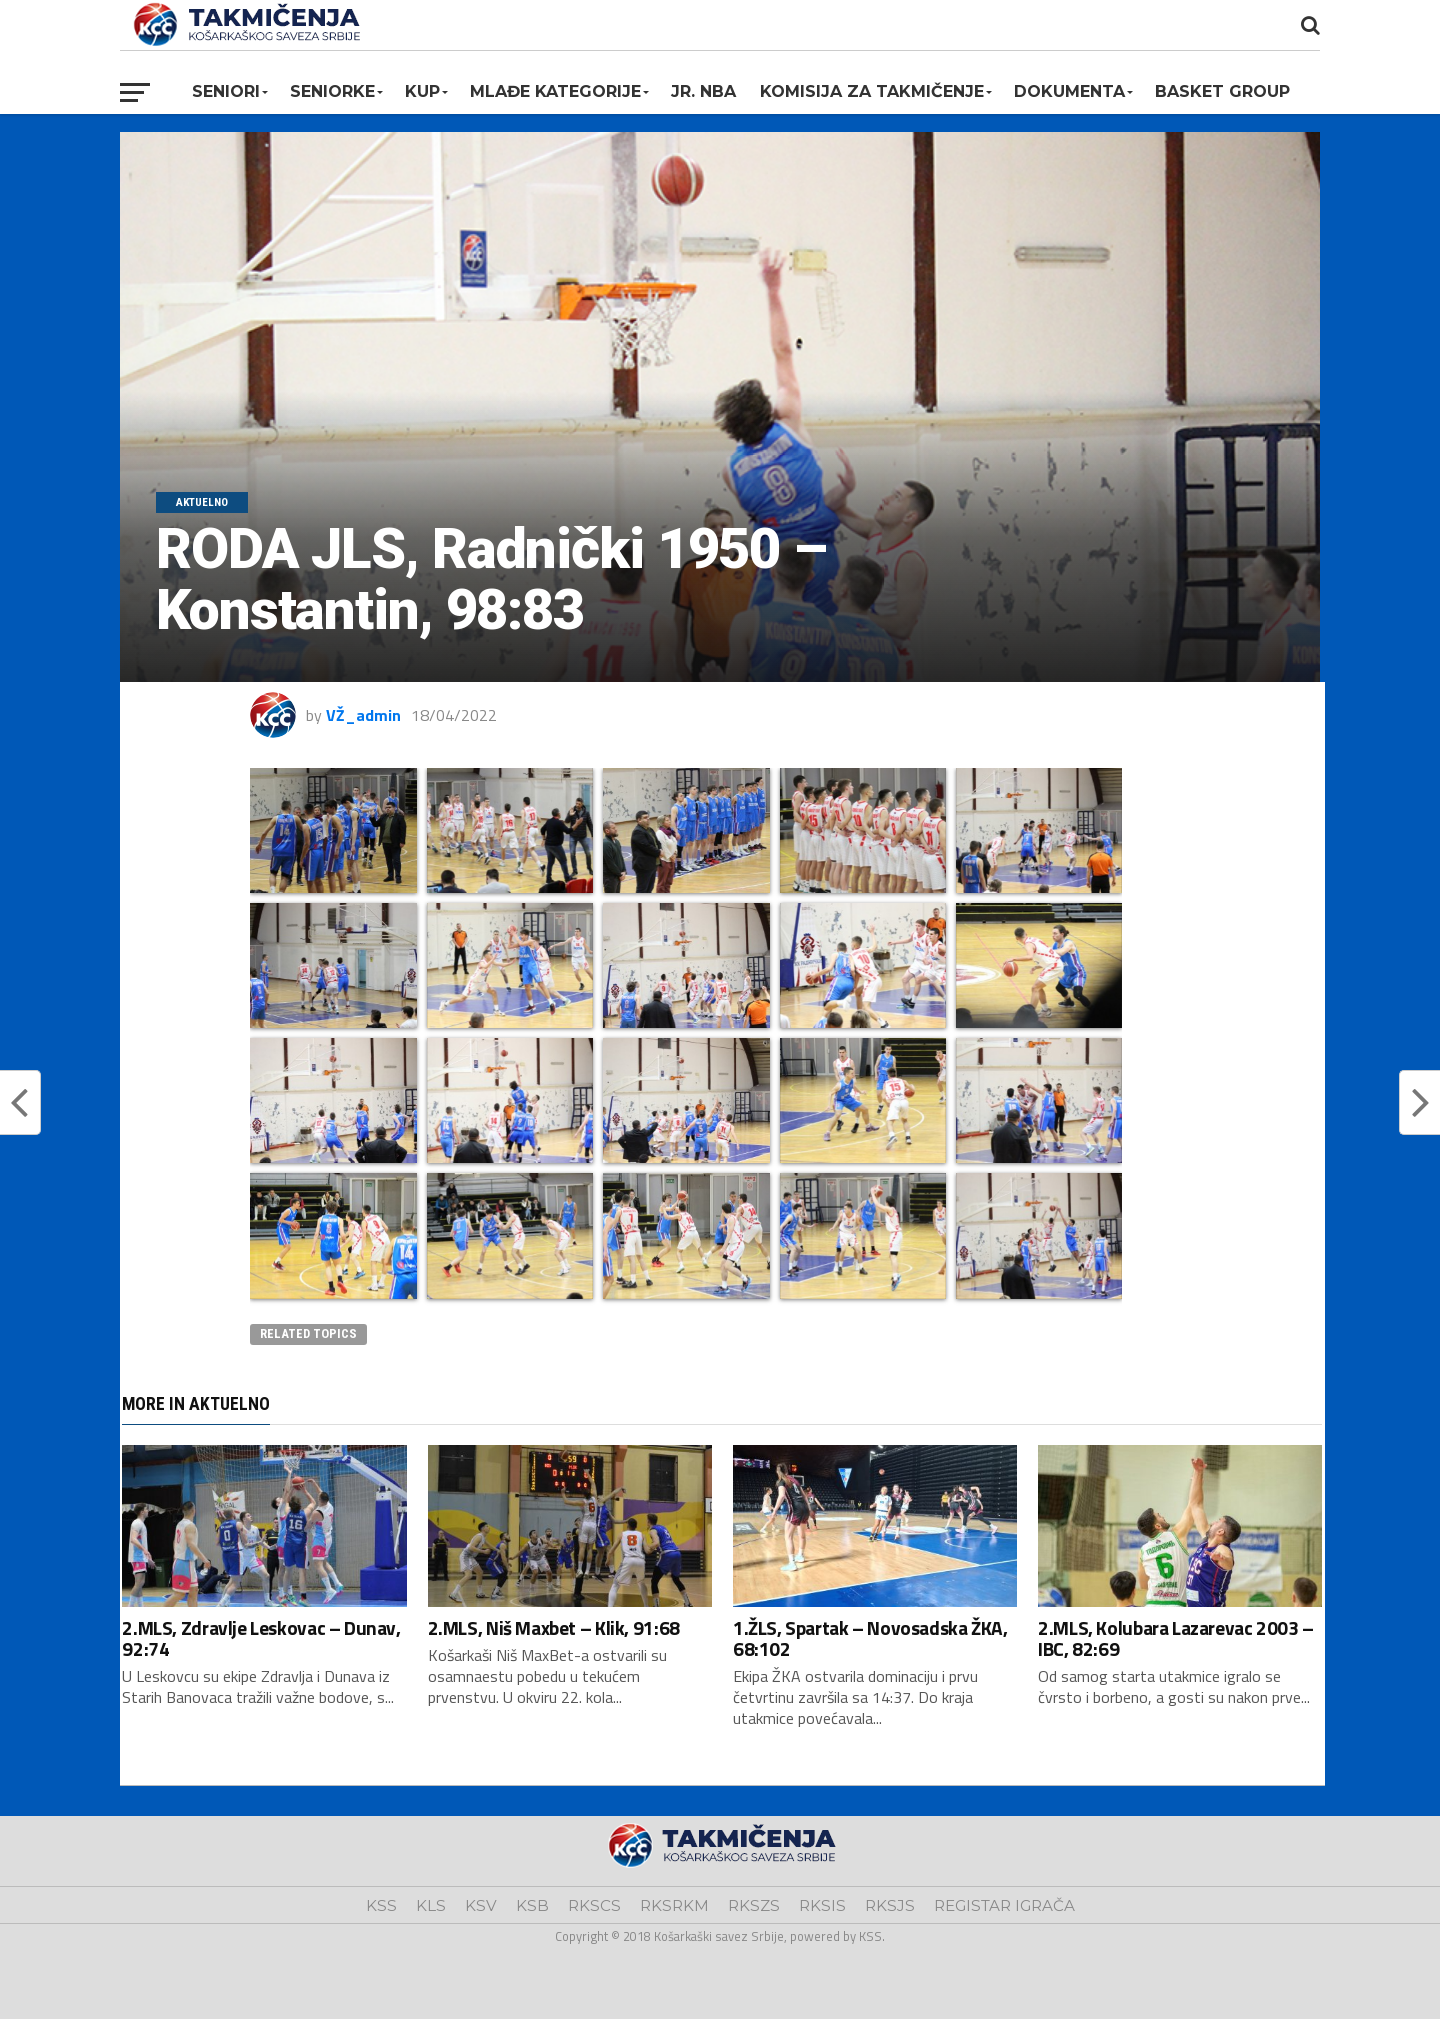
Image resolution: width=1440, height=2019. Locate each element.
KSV (481, 1905)
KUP (422, 91)
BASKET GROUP (1222, 91)
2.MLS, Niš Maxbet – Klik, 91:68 (554, 1627)
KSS (381, 1905)
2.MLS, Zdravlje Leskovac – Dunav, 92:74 (261, 1638)
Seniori (226, 91)
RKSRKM (674, 1905)
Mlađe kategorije (555, 91)
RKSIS (822, 1905)
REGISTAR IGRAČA (1004, 1905)
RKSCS (594, 1905)
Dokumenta (1069, 91)
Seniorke (332, 91)
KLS (431, 1905)
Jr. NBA (703, 91)
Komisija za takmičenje (872, 91)
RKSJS (890, 1905)
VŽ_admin (363, 715)
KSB (532, 1905)
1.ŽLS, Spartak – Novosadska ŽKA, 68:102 (870, 1638)
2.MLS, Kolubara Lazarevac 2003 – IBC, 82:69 (1176, 1638)
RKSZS (754, 1905)
